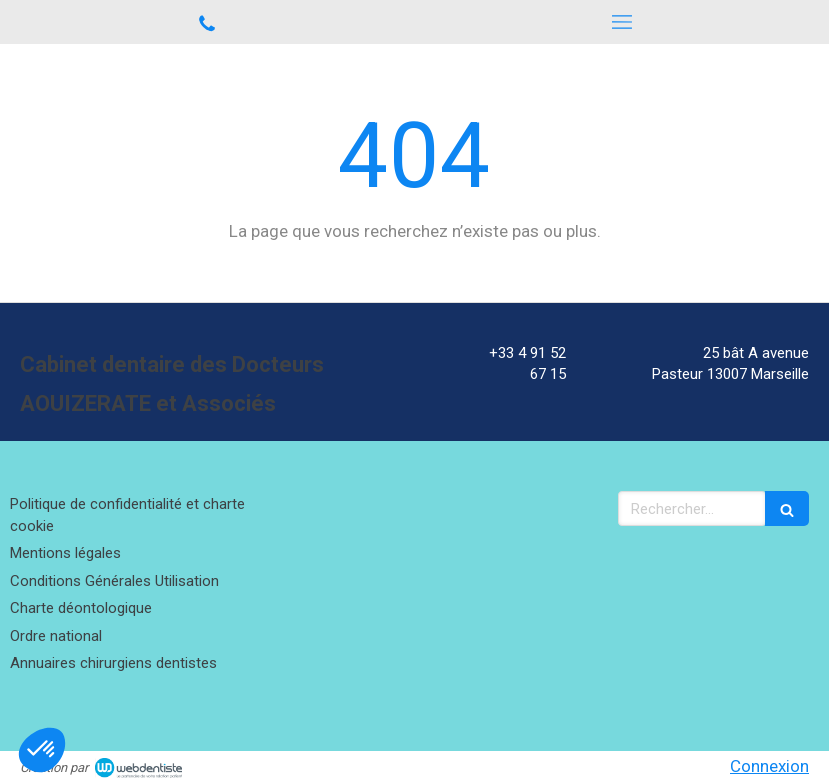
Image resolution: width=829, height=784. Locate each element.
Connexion (769, 766)
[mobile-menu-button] (622, 22)
